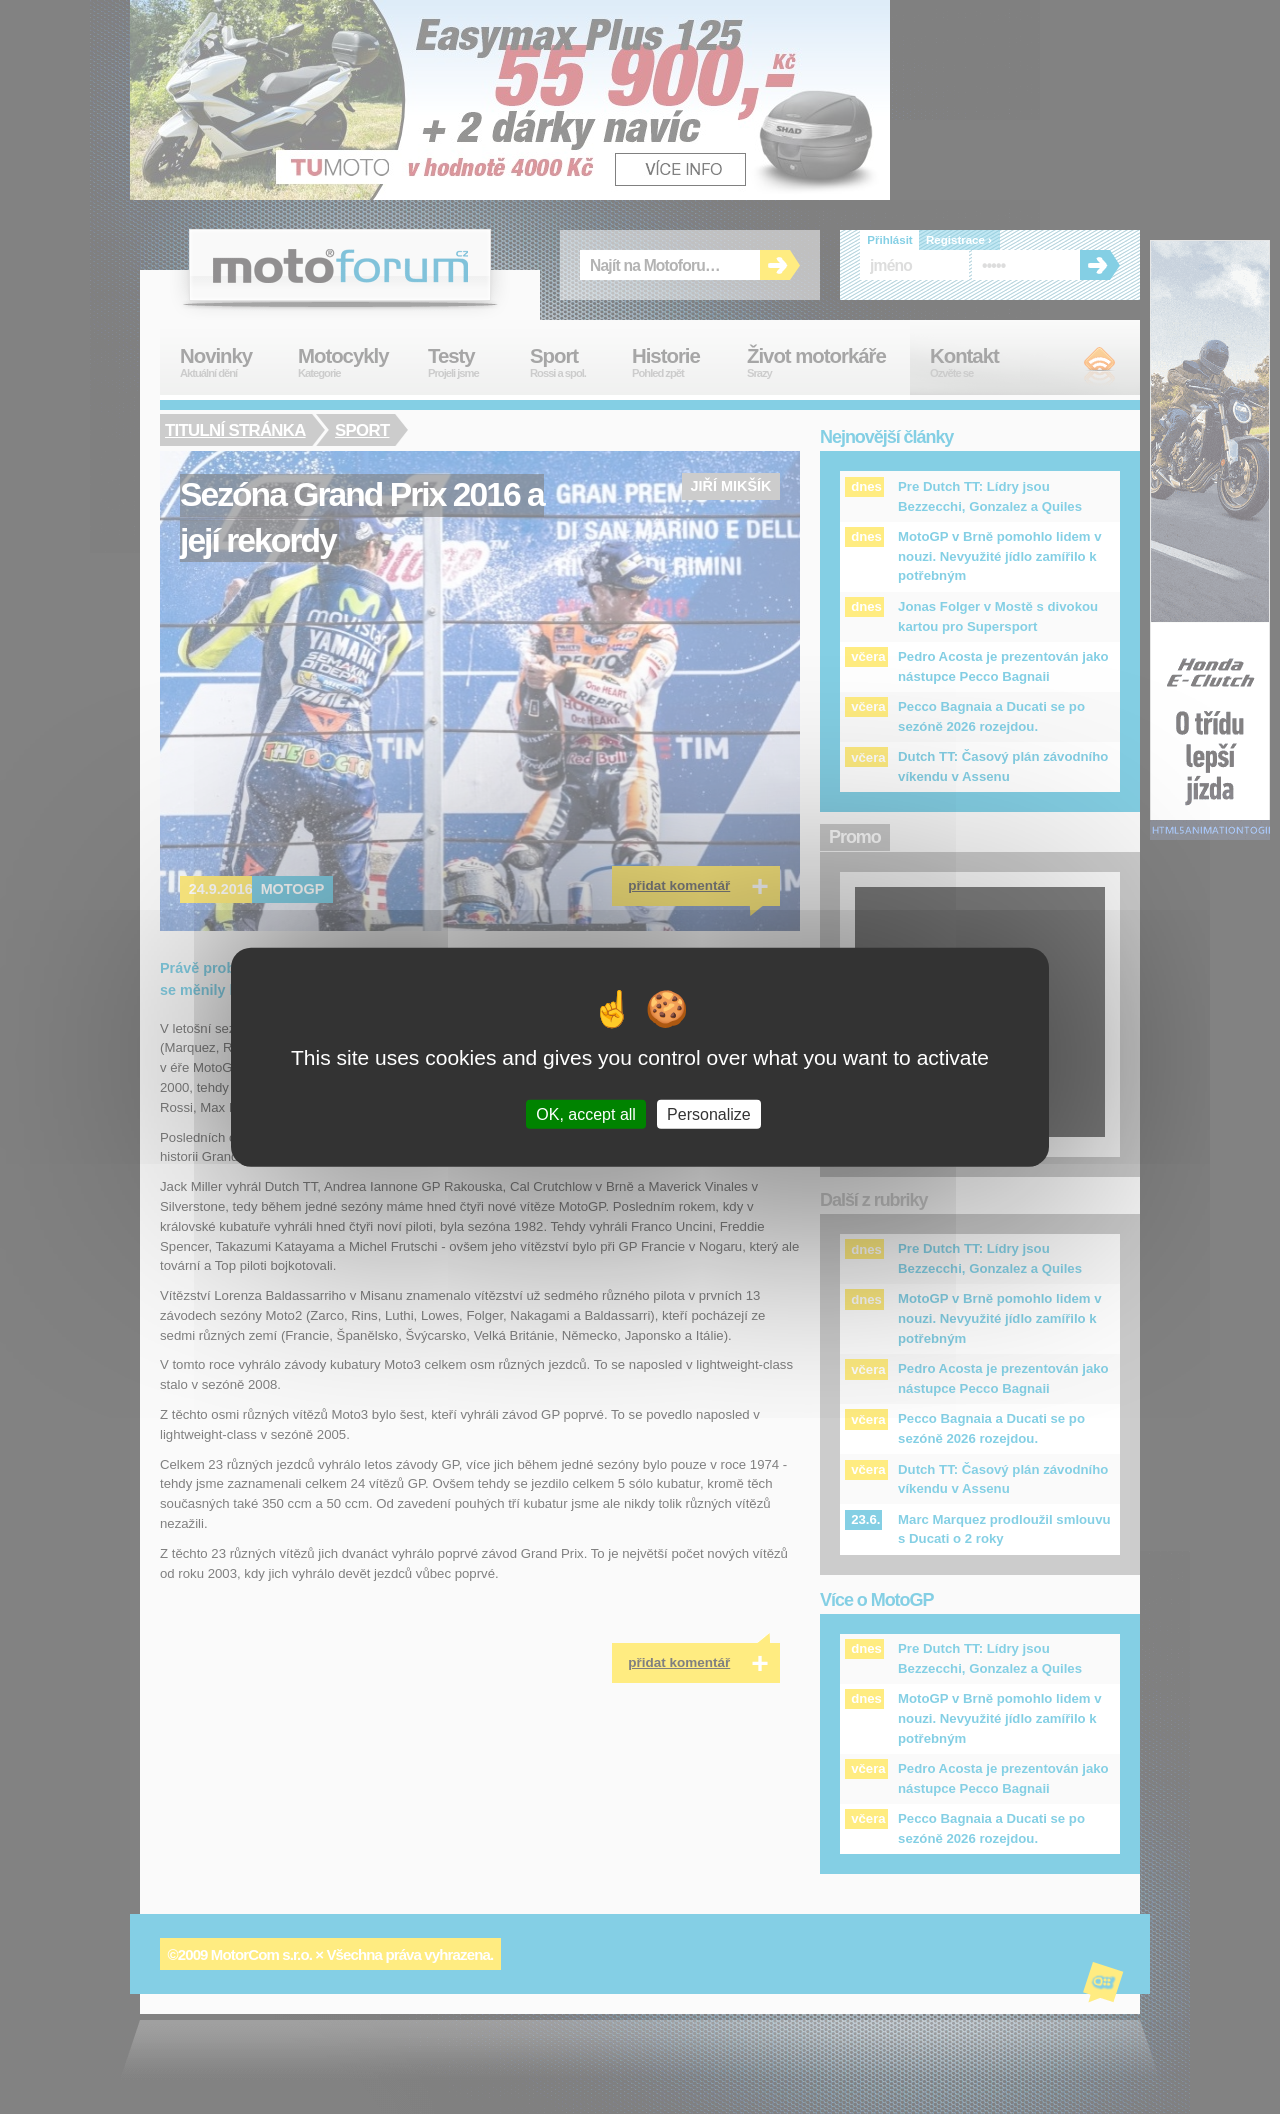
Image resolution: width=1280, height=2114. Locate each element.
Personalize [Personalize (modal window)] (709, 1113)
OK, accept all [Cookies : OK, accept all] (586, 1113)
